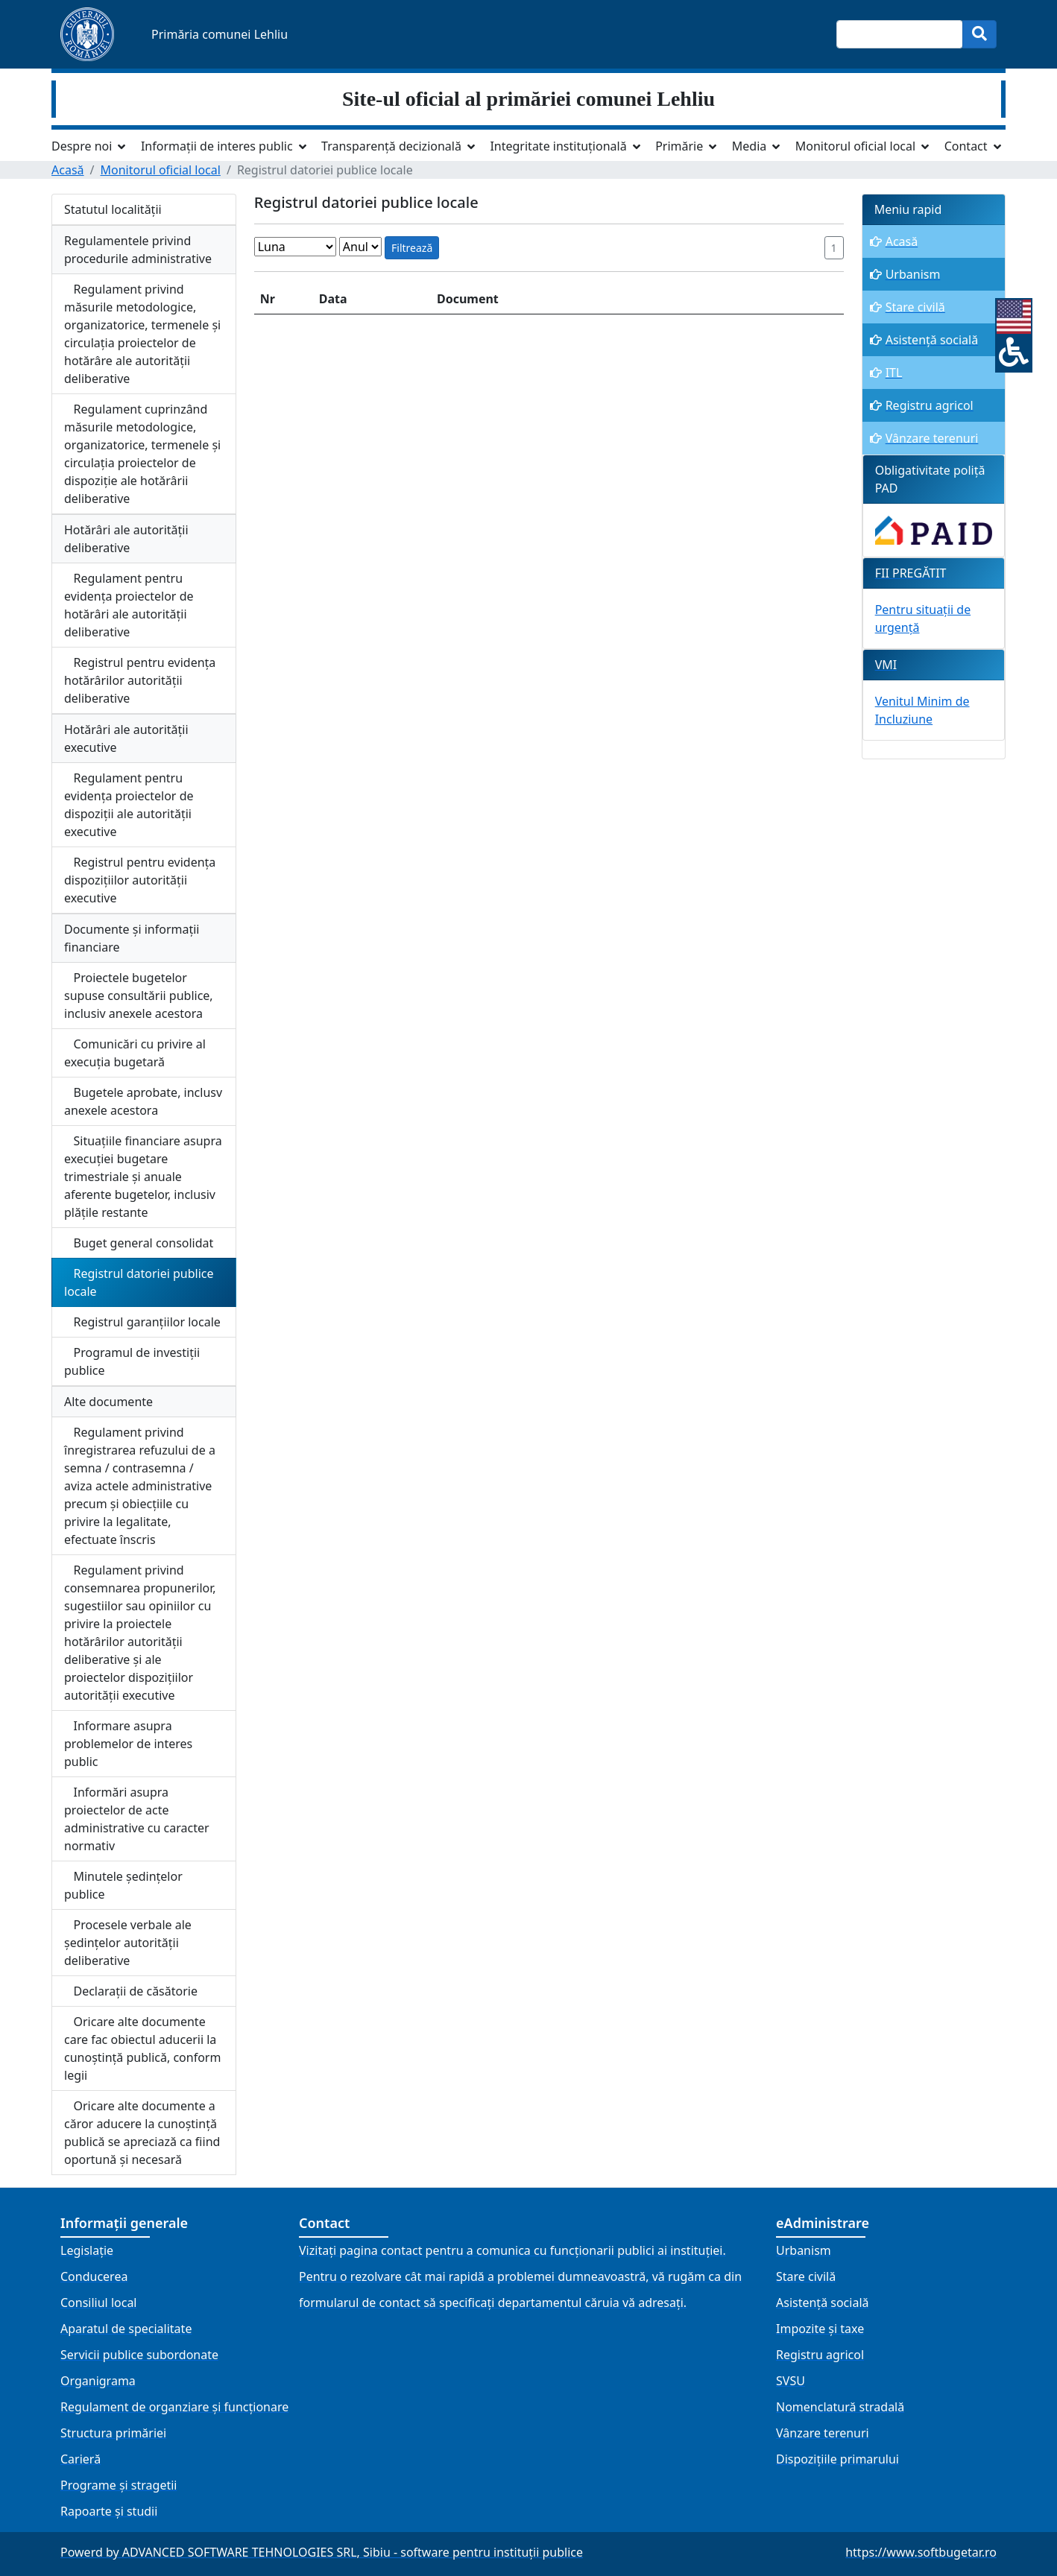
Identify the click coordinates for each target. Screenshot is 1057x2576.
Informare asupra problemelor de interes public (128, 1744)
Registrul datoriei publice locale (139, 1282)
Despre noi (81, 146)
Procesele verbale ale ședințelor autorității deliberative (128, 1943)
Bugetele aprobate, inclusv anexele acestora (143, 1101)
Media (749, 146)
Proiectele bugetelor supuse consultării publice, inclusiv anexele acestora (138, 995)
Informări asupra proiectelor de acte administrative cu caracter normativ (136, 1819)
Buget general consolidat (138, 1243)
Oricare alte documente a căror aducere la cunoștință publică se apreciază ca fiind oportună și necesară (142, 2133)
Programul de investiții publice (132, 1361)
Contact (966, 146)
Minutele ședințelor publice (123, 1885)
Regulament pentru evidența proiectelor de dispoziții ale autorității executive (129, 805)
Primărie (679, 146)
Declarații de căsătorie (131, 1991)
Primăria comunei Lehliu (219, 34)
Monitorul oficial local (855, 146)
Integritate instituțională (558, 146)
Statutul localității (113, 209)
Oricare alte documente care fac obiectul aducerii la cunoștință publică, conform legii (142, 2048)
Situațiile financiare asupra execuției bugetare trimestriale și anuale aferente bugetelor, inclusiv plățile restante (143, 1177)
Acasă (67, 170)
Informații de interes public (217, 146)
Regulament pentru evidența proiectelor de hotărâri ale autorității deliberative (129, 605)
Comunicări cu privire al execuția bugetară (135, 1053)
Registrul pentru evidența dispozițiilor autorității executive (139, 880)
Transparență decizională (391, 146)
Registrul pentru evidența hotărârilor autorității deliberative (139, 680)
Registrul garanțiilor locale (142, 1322)
